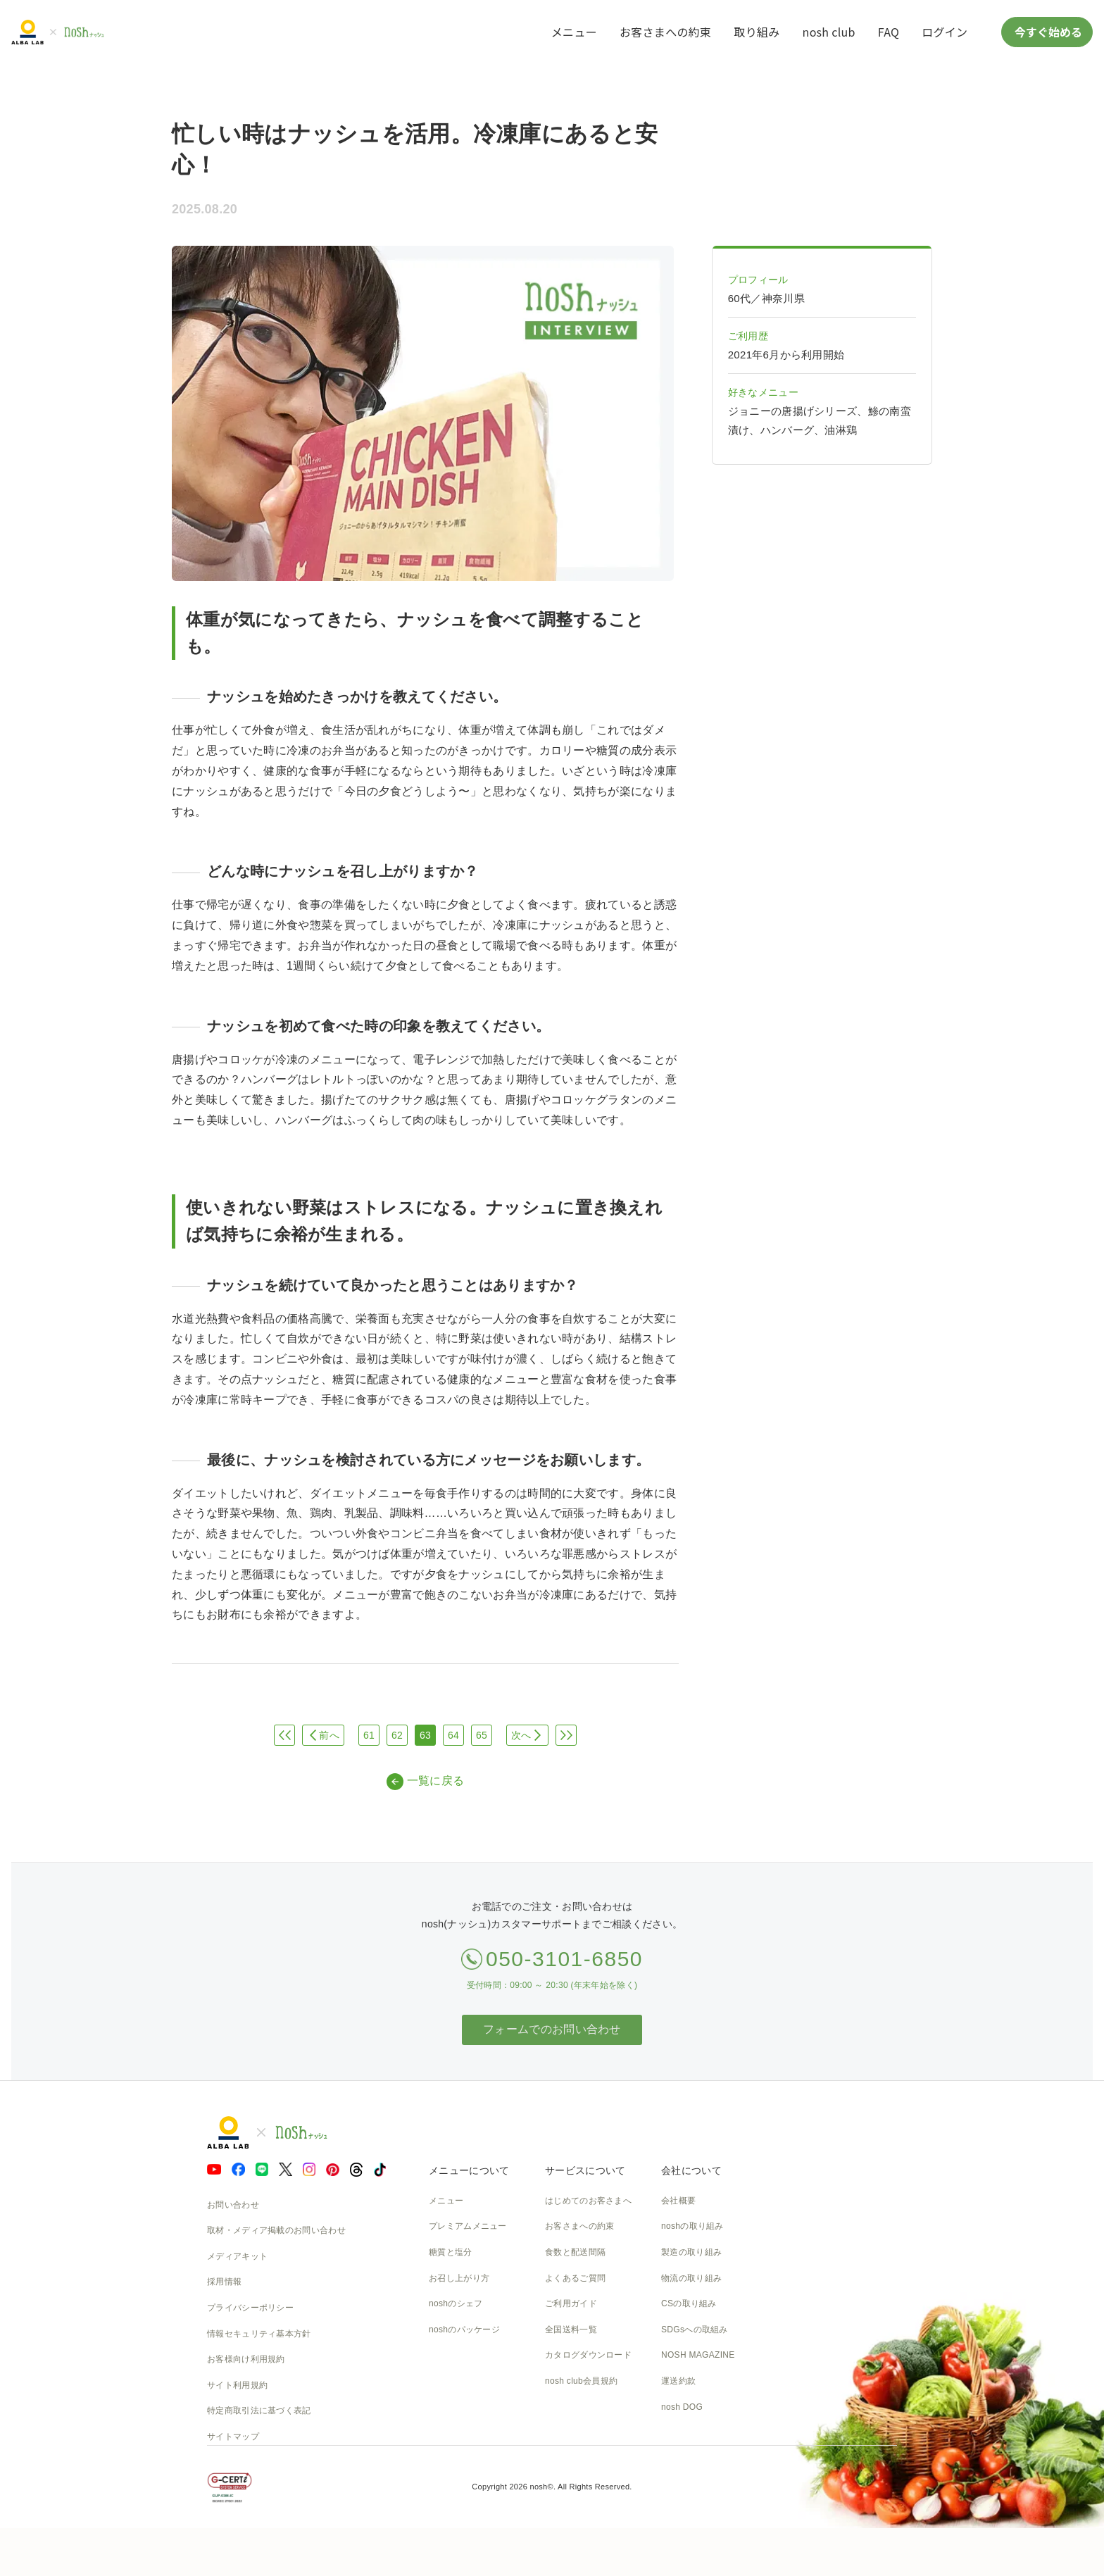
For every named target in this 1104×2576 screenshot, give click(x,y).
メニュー (574, 31)
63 (425, 1735)
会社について (691, 2170)
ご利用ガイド (571, 2303)
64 (453, 1735)
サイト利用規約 (237, 2385)
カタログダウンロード (588, 2355)
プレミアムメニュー (468, 2226)
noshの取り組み (692, 2226)
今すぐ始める (1047, 31)
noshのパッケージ (464, 2329)
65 (481, 1735)
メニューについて (469, 2170)
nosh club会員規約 (581, 2381)
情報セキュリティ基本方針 (259, 2334)
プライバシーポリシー (250, 2308)
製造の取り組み (691, 2252)
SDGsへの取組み (694, 2329)
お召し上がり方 (459, 2278)
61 (369, 1735)
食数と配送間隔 (575, 2252)
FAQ (888, 31)
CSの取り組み (689, 2303)
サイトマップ (233, 2436)
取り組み (756, 31)
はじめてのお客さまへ (588, 2201)
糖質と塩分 (450, 2252)
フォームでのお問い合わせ (552, 2029)
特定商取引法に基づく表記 (259, 2410)
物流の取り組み (691, 2278)
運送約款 (678, 2381)
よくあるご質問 (575, 2278)
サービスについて (585, 2170)
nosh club (829, 31)
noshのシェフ (455, 2303)
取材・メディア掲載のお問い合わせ (276, 2230)
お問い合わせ (233, 2205)
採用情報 (224, 2282)
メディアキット (237, 2256)
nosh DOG (682, 2407)
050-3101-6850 (564, 1958)
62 (397, 1735)
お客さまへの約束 (665, 31)
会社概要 (678, 2201)
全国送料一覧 (571, 2329)
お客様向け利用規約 (246, 2359)
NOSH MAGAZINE (698, 2355)
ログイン (944, 31)
